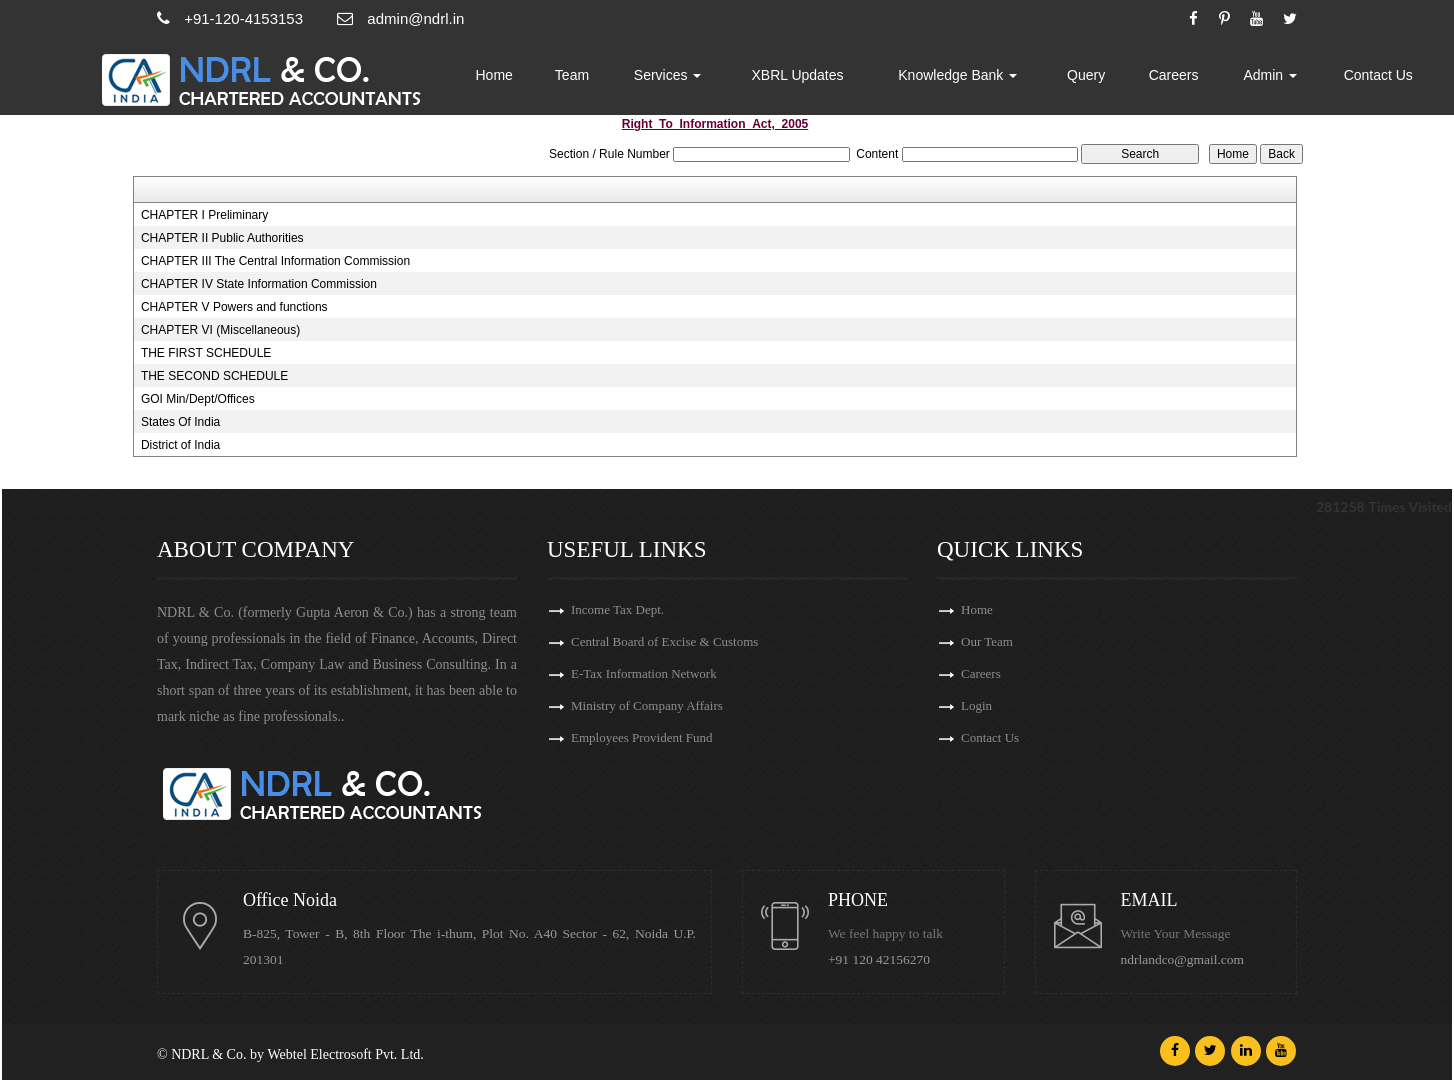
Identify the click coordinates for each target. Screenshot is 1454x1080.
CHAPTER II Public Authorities (222, 238)
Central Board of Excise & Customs (664, 641)
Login (976, 705)
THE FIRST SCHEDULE (206, 353)
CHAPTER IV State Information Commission (259, 284)
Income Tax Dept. (617, 609)
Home (495, 75)
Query (1087, 75)
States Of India (180, 422)
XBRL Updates (799, 75)
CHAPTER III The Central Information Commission (275, 261)
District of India (180, 445)
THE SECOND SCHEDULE (214, 376)
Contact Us (1378, 75)
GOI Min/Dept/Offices (198, 399)
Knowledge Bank (958, 75)
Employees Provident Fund (642, 737)
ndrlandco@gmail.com (1183, 959)
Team (573, 75)
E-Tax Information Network (644, 673)
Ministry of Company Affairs (647, 705)
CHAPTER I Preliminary (204, 215)
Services (669, 75)
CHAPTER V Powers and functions (234, 307)
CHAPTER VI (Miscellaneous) (220, 330)
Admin (1271, 75)
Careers (1174, 75)
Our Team (987, 641)
